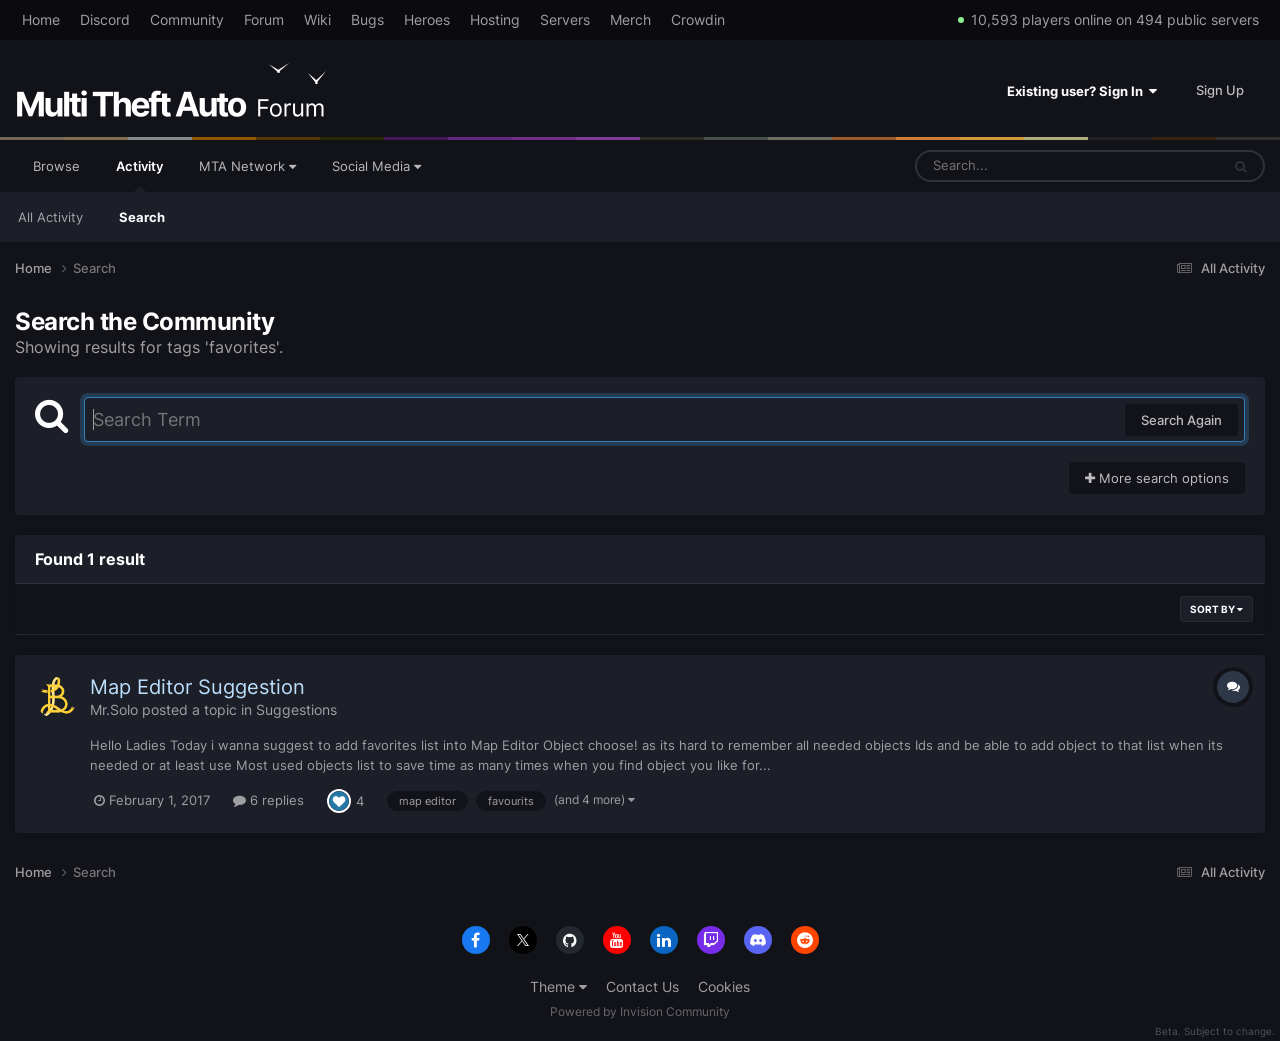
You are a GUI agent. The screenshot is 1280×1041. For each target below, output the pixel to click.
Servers (565, 19)
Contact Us (642, 986)
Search (142, 217)
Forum (264, 19)
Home (41, 19)
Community (187, 19)
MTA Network (247, 166)
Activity (139, 175)
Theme (558, 986)
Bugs (367, 19)
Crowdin (698, 19)
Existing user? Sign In (1082, 91)
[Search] (1015, 166)
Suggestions (296, 709)
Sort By (1216, 609)
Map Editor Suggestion (197, 687)
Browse (56, 166)
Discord (105, 19)
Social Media (376, 166)
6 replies (268, 800)
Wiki (317, 19)
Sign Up (1220, 90)
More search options (1157, 478)
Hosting (495, 19)
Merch (630, 19)
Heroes (427, 19)
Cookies (724, 986)
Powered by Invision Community (640, 1011)
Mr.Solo (114, 709)
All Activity (50, 217)
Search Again (1181, 420)
